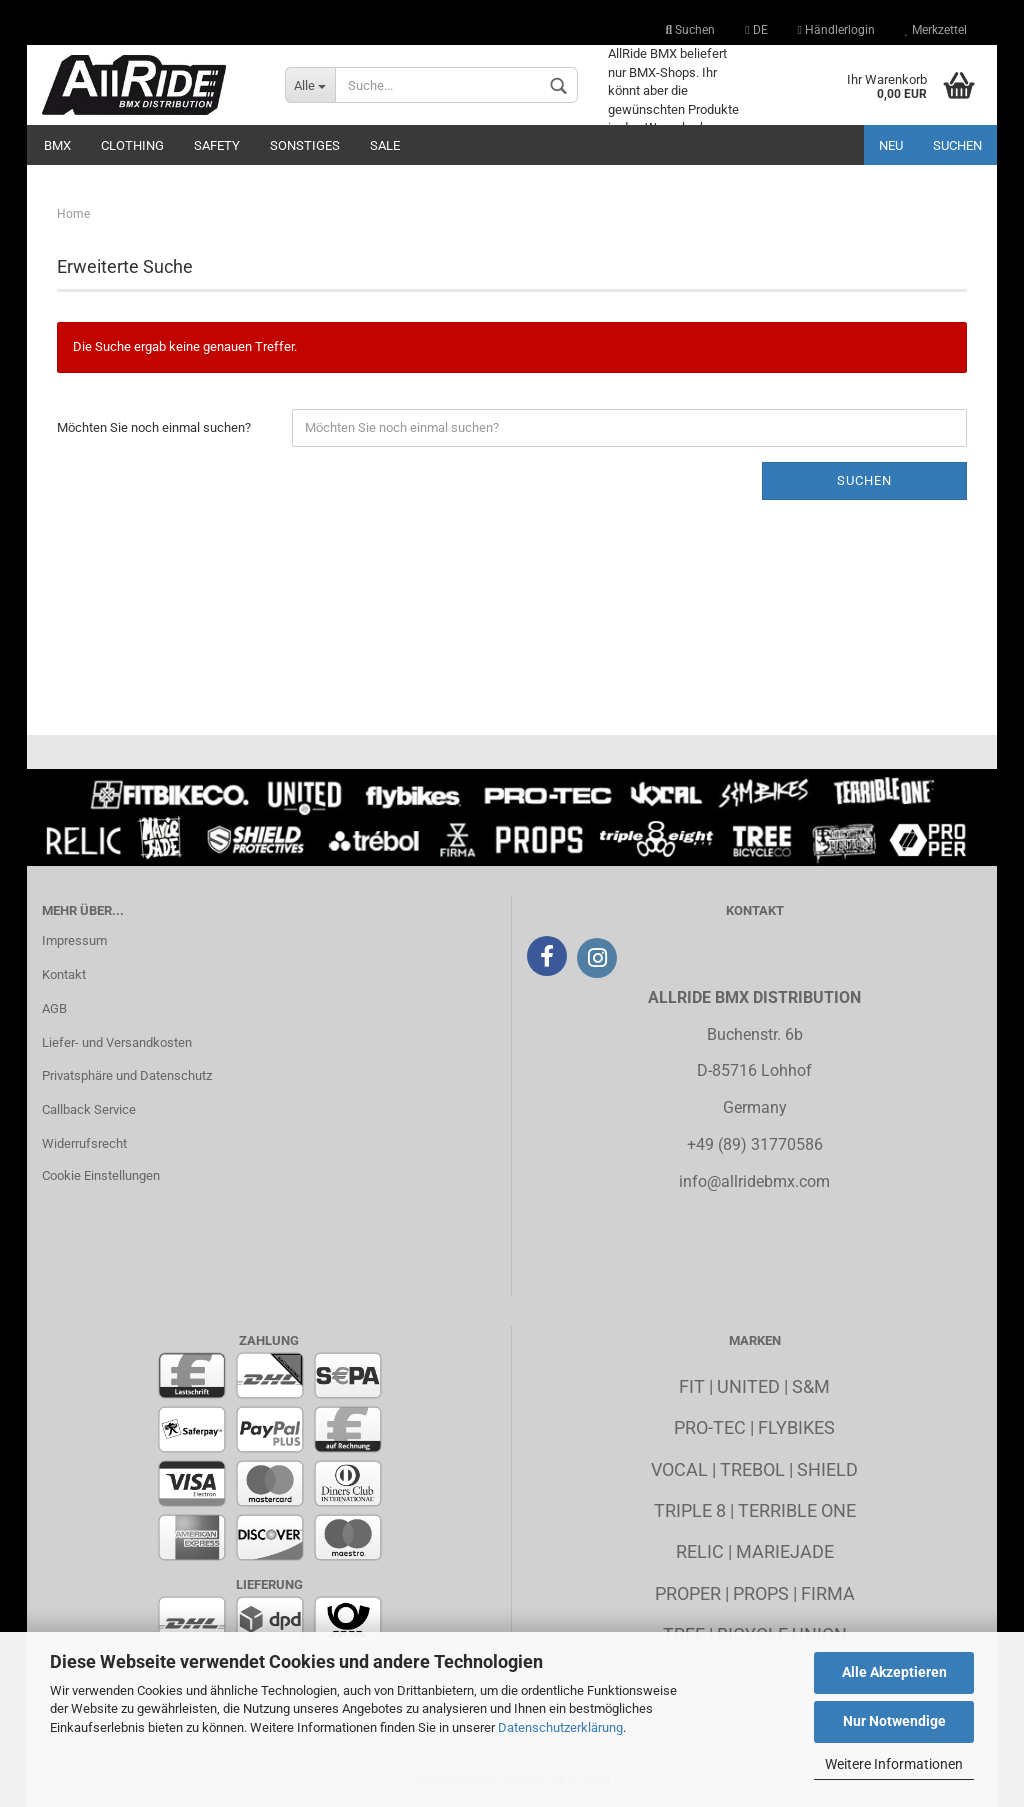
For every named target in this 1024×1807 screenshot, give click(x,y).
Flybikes (796, 1427)
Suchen (691, 30)
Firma (828, 1593)
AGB (54, 1008)
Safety (217, 145)
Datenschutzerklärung (560, 1727)
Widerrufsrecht (84, 1143)
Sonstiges (305, 145)
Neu (891, 145)
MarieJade (785, 1551)
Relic (700, 1551)
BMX (57, 145)
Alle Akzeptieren (894, 1672)
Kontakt (64, 974)
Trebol (752, 1469)
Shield (827, 1469)
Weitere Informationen (894, 1764)
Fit (692, 1386)
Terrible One (797, 1510)
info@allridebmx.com (754, 1181)
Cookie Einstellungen (101, 1175)
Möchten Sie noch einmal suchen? (154, 427)
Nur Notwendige (894, 1721)
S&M (811, 1386)
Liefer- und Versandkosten (117, 1042)
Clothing (132, 145)
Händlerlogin (836, 30)
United (748, 1386)
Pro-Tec (710, 1427)
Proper (688, 1593)
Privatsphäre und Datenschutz (127, 1075)
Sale (385, 145)
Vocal (679, 1469)
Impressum (74, 940)
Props (761, 1593)
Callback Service (89, 1109)
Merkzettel (936, 30)
